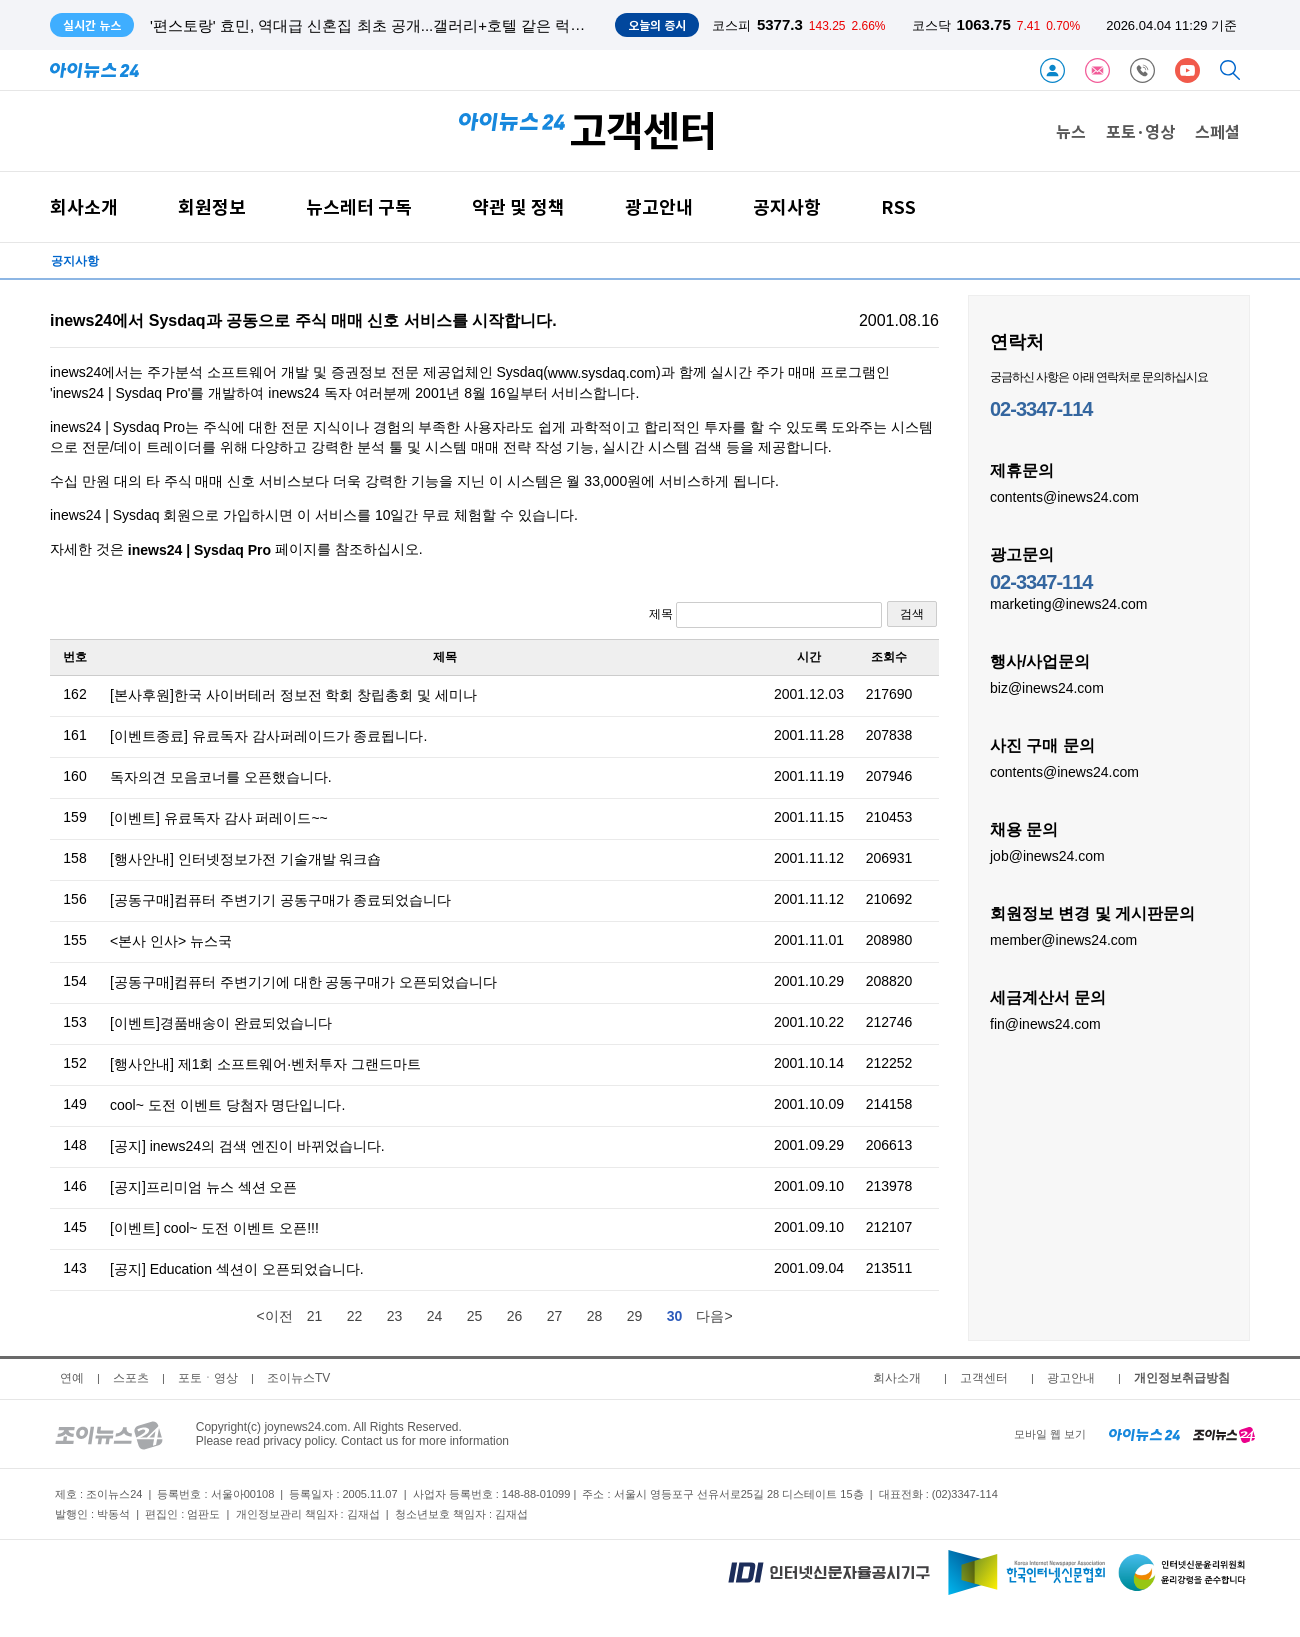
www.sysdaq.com (602, 373)
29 (635, 1316)
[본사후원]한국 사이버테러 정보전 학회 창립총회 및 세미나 (293, 695)
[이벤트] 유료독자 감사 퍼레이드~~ (219, 818)
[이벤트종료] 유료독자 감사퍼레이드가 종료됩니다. (268, 736)
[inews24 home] (1144, 1434)
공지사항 (787, 206)
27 (555, 1316)
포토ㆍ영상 (208, 1378)
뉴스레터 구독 (359, 206)
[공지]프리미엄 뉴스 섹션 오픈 (203, 1187)
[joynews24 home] (1224, 1434)
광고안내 (659, 206)
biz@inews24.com (1047, 687)
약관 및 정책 (518, 206)
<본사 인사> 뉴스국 (171, 941)
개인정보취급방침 (1182, 1378)
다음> (714, 1316)
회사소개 (84, 206)
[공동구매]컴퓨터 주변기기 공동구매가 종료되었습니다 (280, 900)
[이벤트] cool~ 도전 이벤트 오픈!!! (214, 1228)
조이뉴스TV (298, 1378)
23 (395, 1316)
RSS (898, 206)
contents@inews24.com (1064, 496)
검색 (912, 614)
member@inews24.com (1063, 939)
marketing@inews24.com (1068, 603)
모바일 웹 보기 (1050, 1434)
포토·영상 (1140, 131)
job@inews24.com (1047, 855)
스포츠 (131, 1378)
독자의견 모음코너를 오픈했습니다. (221, 777)
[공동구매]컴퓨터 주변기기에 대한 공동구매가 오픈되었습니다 (303, 982)
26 (515, 1316)
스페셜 (1217, 131)
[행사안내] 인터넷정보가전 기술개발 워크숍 (245, 859)
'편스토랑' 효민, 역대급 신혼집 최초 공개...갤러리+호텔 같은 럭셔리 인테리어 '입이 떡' (437, 25)
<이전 (274, 1316)
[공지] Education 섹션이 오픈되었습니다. (237, 1269)
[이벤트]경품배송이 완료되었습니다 (221, 1023)
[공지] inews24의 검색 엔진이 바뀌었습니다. (247, 1146)
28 (595, 1316)
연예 (72, 1378)
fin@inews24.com (1045, 1023)
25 (475, 1316)
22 (355, 1316)
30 (675, 1316)
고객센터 (984, 1378)
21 (315, 1316)
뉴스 (1071, 131)
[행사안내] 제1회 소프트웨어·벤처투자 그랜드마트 (265, 1064)
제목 (765, 615)
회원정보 (212, 206)
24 (435, 1316)
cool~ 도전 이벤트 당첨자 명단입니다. (227, 1105)
